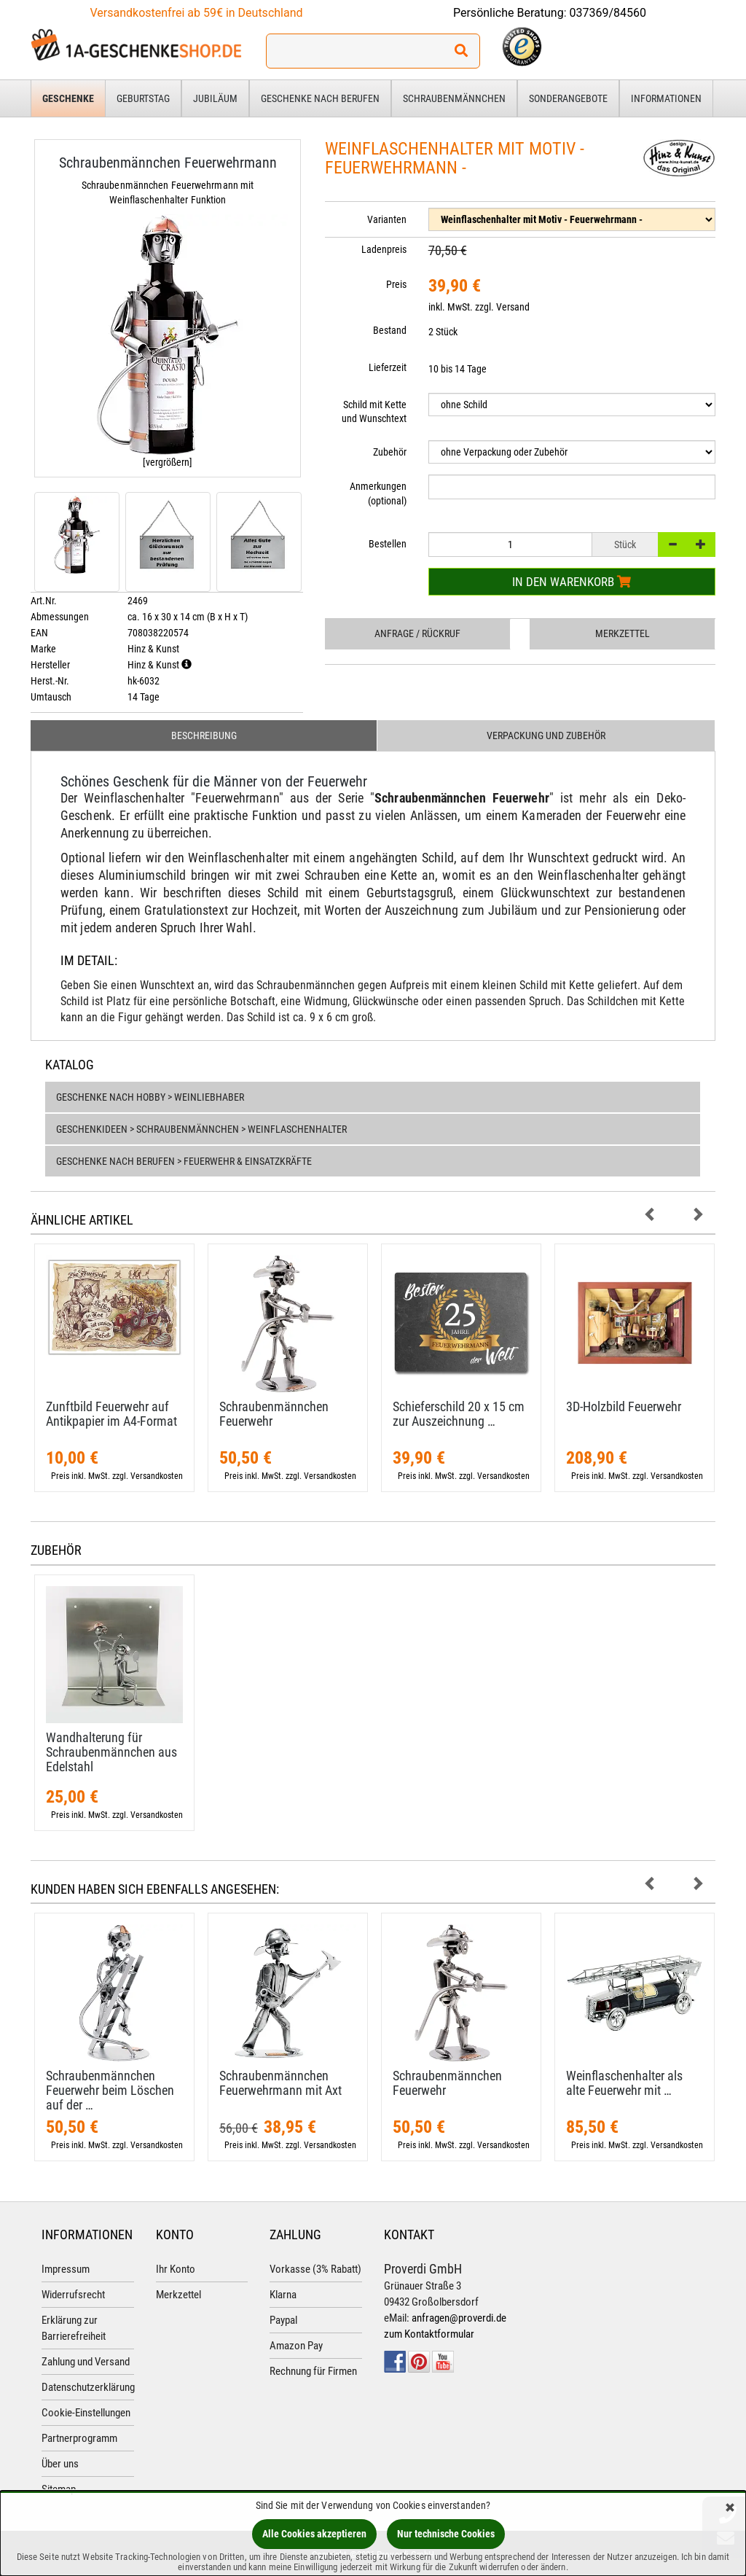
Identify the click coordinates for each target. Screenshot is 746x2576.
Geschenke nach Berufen (320, 98)
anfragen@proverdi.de (459, 2318)
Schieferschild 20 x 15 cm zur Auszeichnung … (459, 1414)
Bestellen (388, 544)
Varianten (387, 219)
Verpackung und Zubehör (546, 735)
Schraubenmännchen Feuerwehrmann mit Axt (280, 2083)
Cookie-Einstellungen (86, 2412)
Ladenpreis (384, 249)
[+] (700, 544)
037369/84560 (608, 13)
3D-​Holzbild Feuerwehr (623, 1406)
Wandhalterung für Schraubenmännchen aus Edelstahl (111, 1752)
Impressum (66, 2269)
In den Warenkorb (571, 581)
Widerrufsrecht (73, 2294)
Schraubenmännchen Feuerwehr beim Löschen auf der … (110, 2090)
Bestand (390, 330)
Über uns (60, 2463)
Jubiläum (215, 98)
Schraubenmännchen (454, 98)
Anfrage (417, 633)
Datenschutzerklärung (88, 2387)
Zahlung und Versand (86, 2361)
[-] (672, 544)
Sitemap (59, 2489)
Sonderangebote (568, 98)
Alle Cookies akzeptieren (314, 2534)
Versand (513, 307)
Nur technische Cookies (446, 2534)
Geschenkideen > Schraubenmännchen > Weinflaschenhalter (201, 1129)
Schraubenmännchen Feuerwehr (274, 1414)
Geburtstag (143, 98)
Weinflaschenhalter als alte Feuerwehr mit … (624, 2083)
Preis (396, 284)
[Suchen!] (461, 51)
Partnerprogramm (79, 2438)
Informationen (666, 98)
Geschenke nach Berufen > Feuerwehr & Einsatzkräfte (184, 1161)
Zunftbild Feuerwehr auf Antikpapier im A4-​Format (111, 1414)
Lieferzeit (388, 367)
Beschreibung (204, 735)
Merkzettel (622, 633)
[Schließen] (730, 2508)
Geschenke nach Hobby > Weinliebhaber (150, 1097)
